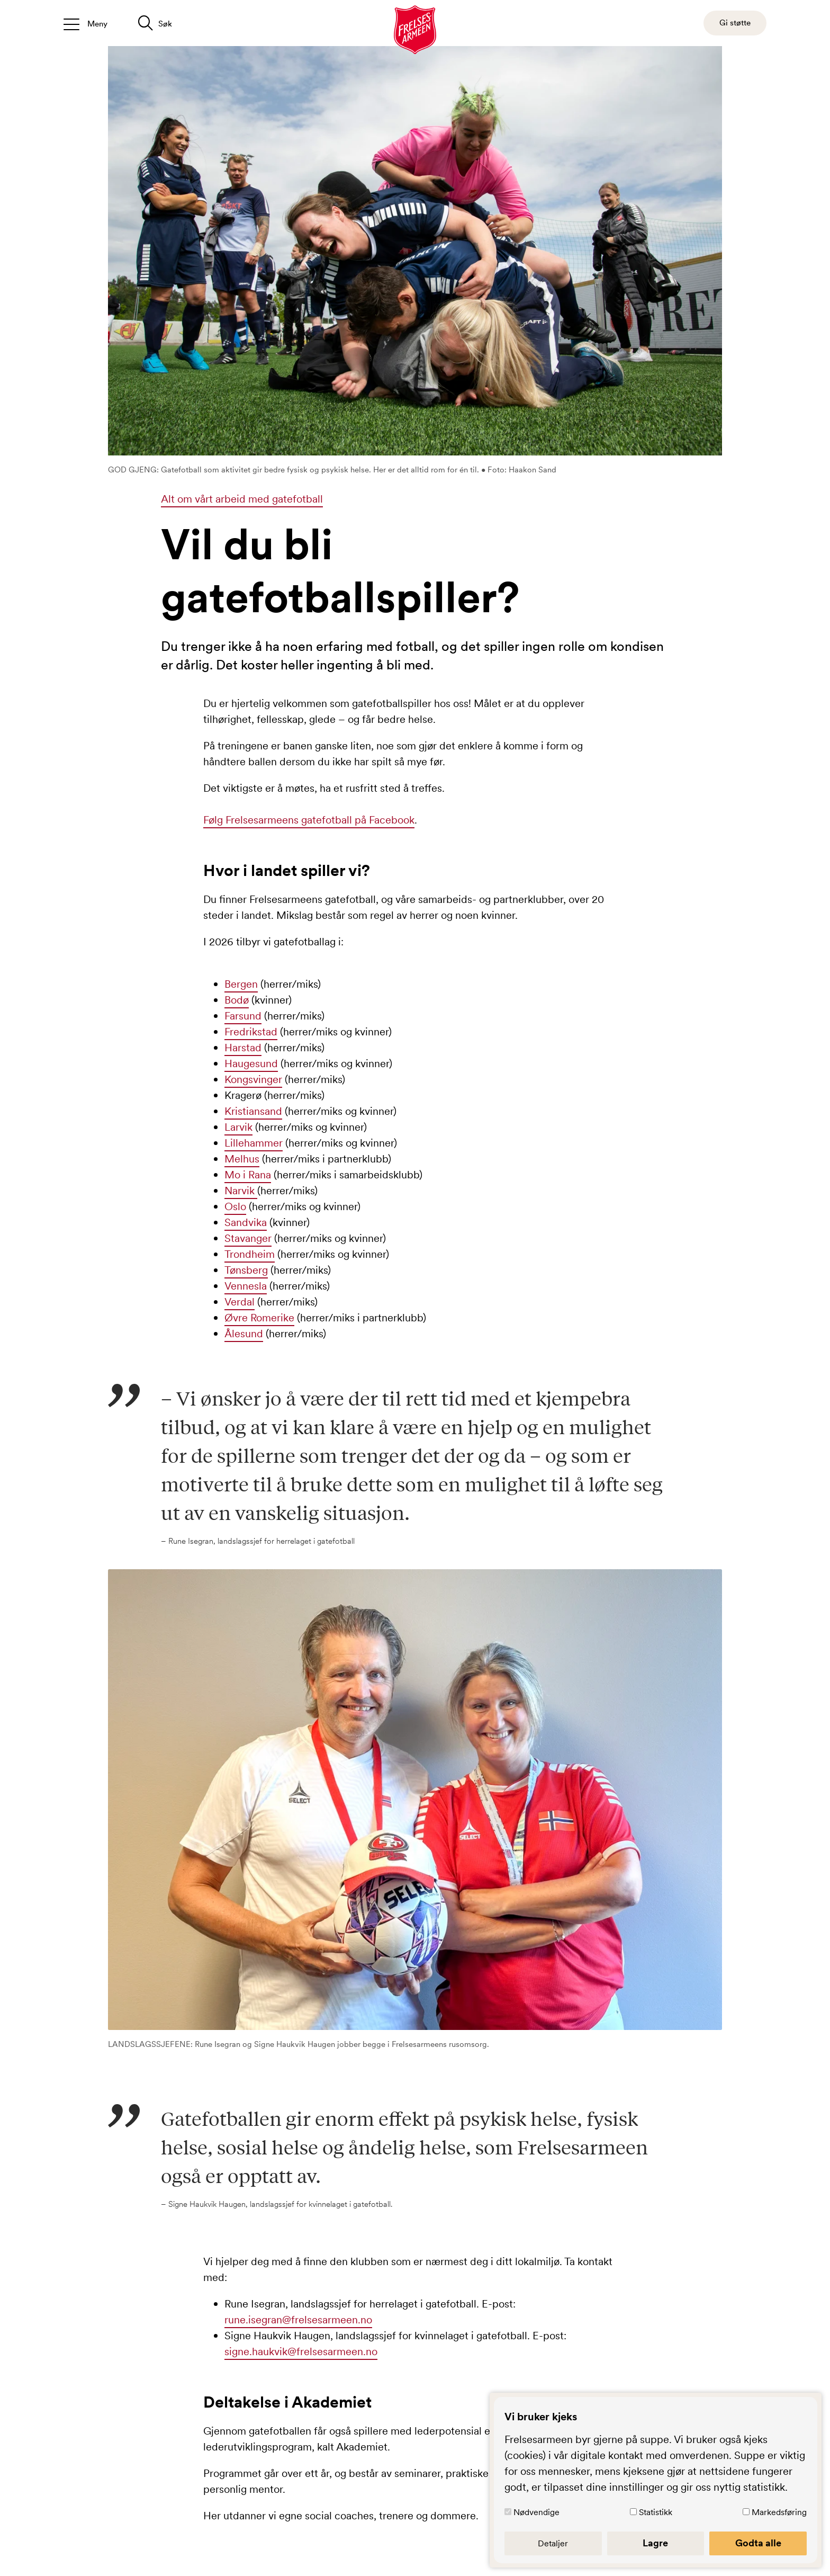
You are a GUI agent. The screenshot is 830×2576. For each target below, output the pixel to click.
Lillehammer (253, 1143)
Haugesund (251, 1063)
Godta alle (758, 2543)
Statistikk (655, 2512)
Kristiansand (253, 1111)
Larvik (238, 1127)
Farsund (242, 1016)
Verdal (239, 1302)
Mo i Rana (247, 1175)
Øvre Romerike (259, 1318)
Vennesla (245, 1286)
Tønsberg (246, 1270)
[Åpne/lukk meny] (85, 23)
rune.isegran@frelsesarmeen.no (298, 2320)
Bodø (236, 1000)
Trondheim (249, 1254)
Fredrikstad (250, 1032)
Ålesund (243, 1333)
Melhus (241, 1159)
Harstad (242, 1047)
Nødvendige (536, 2512)
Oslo (235, 1206)
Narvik (240, 1190)
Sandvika (245, 1222)
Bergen (241, 984)
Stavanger (248, 1238)
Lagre (655, 2543)
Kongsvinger (253, 1079)
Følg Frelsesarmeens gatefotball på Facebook (308, 820)
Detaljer (553, 2543)
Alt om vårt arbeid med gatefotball (242, 499)
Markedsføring (779, 2512)
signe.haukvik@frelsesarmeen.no (300, 2351)
